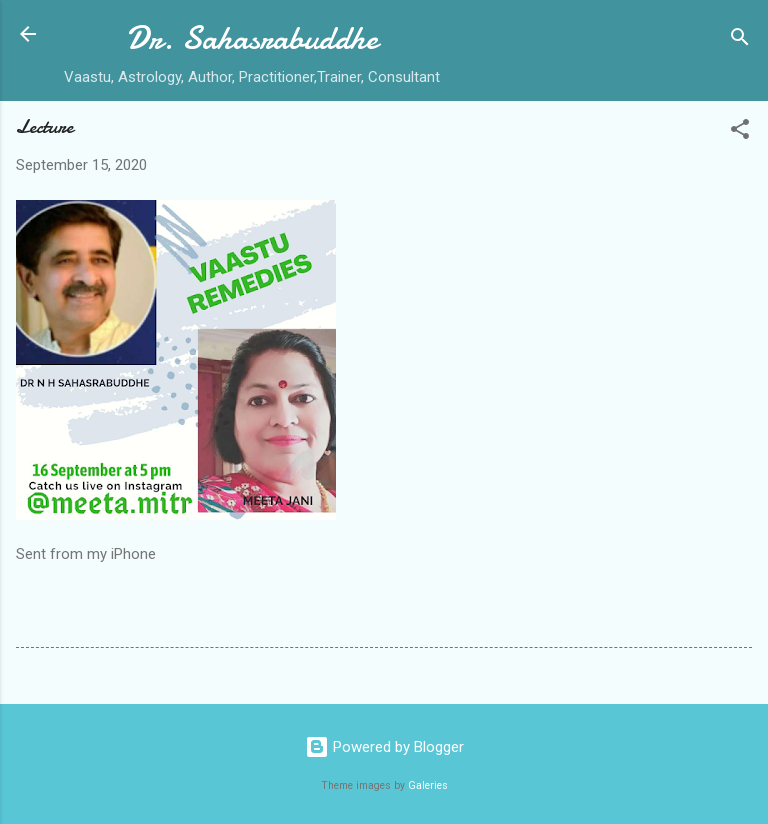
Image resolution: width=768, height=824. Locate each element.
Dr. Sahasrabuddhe (252, 38)
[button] (740, 132)
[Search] (740, 40)
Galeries (428, 785)
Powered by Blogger (384, 747)
